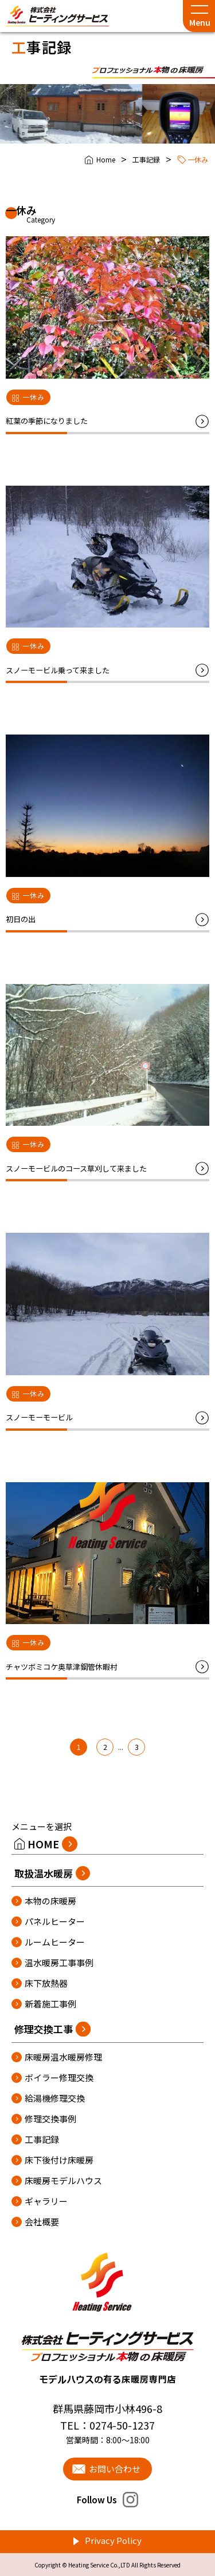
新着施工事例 (50, 2004)
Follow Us (107, 2499)
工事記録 (146, 159)
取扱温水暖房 (43, 1873)
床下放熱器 (46, 1983)
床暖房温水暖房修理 (63, 2057)
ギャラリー (46, 2201)
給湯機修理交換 (55, 2098)
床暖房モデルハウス (63, 2180)
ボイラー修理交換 (59, 2077)
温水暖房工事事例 (59, 1962)
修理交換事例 (50, 2119)
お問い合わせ (114, 2469)
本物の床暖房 (50, 1901)
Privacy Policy (113, 2540)
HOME (43, 1843)
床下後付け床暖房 (59, 2160)
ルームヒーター (55, 1942)
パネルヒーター (55, 1921)
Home (105, 159)
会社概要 (42, 2222)
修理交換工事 (43, 2029)
